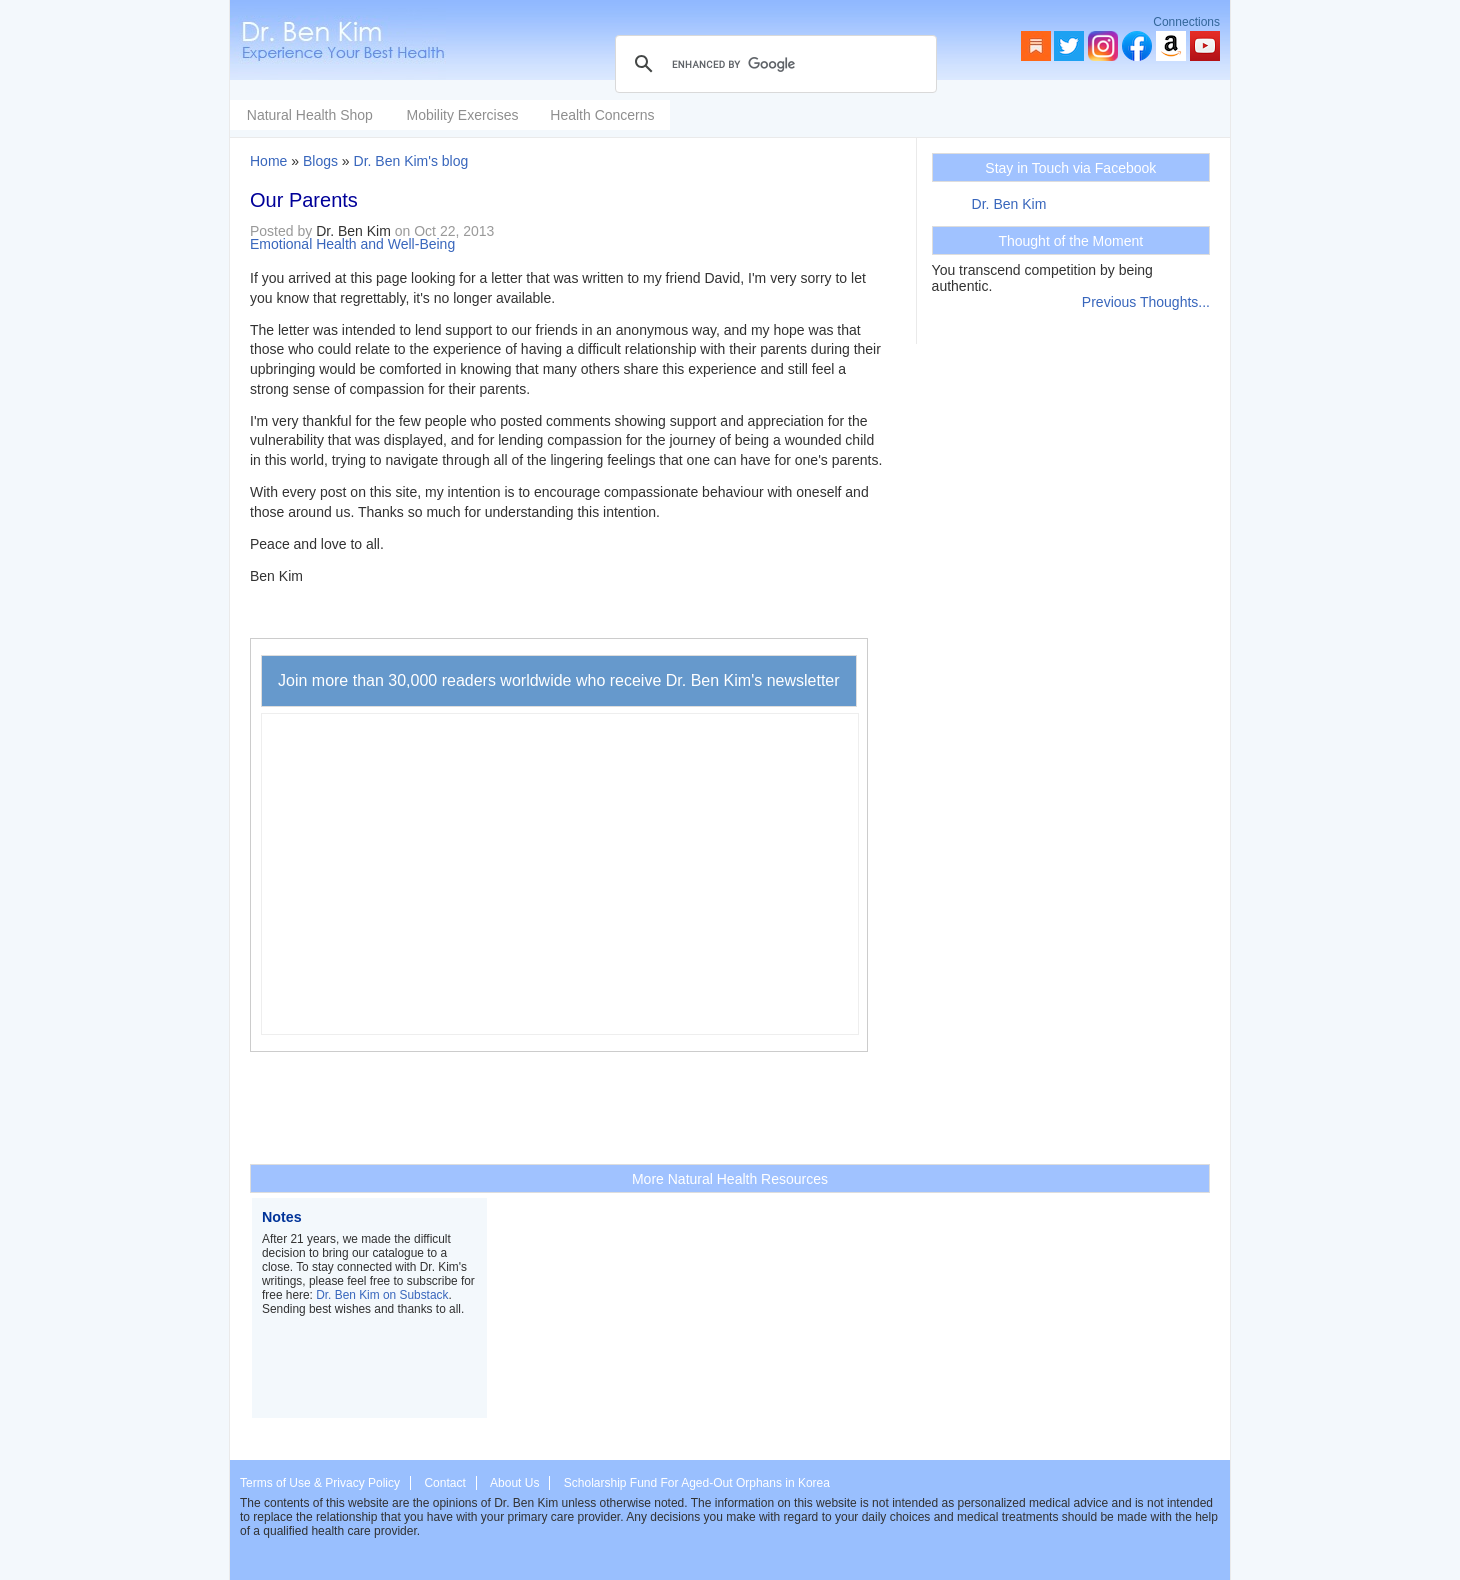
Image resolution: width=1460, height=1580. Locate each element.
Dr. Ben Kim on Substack (382, 1295)
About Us (514, 1483)
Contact (444, 1483)
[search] (773, 64)
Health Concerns (752, 115)
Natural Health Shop (460, 115)
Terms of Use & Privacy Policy (320, 1483)
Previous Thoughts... (1146, 302)
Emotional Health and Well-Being (352, 244)
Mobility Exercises (612, 115)
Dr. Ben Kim (1009, 204)
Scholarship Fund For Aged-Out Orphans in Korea (697, 1483)
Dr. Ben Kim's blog (411, 161)
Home (268, 161)
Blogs (320, 161)
